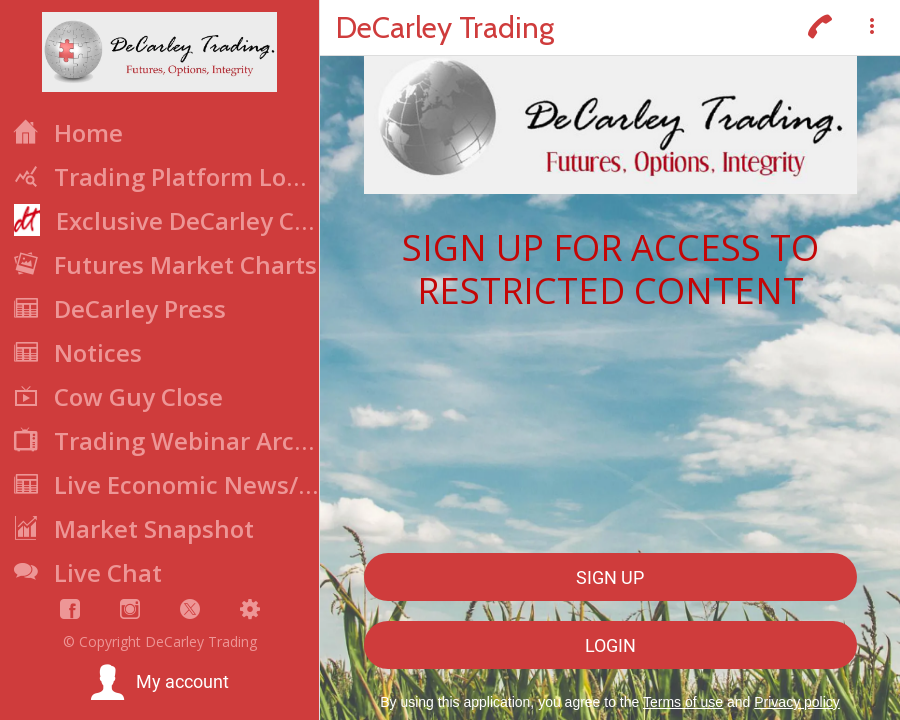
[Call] (820, 28)
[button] (159, 683)
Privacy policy (797, 702)
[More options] (872, 28)
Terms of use (683, 702)
